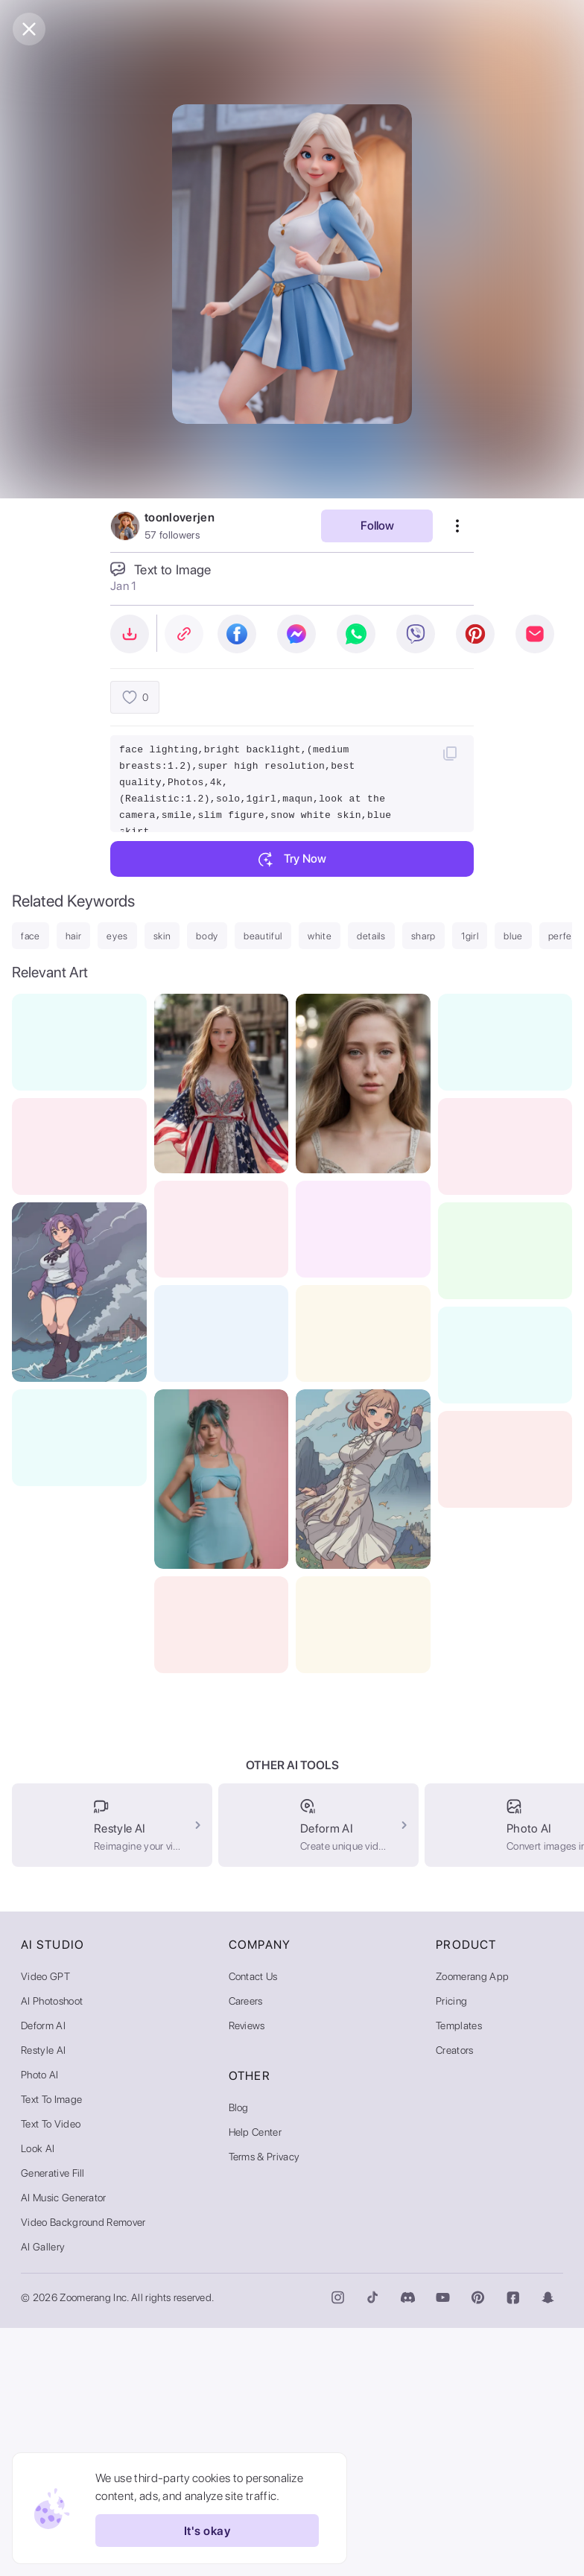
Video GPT (45, 2224)
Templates (459, 2274)
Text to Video (50, 2372)
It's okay (207, 2530)
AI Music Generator (64, 2446)
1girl (469, 936)
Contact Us (253, 2224)
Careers (246, 2249)
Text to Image (51, 2347)
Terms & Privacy (264, 2405)
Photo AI (40, 2323)
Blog (239, 2355)
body (207, 936)
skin (162, 936)
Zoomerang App (472, 2224)
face (30, 936)
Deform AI (43, 2274)
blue (513, 936)
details (371, 936)
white (319, 936)
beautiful (263, 936)
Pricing (451, 2249)
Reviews (247, 2274)
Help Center (255, 2380)
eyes (117, 936)
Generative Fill (53, 2421)
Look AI (37, 2396)
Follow (377, 525)
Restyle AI (43, 2298)
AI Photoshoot (52, 2249)
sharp (423, 936)
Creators (455, 2298)
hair (74, 936)
